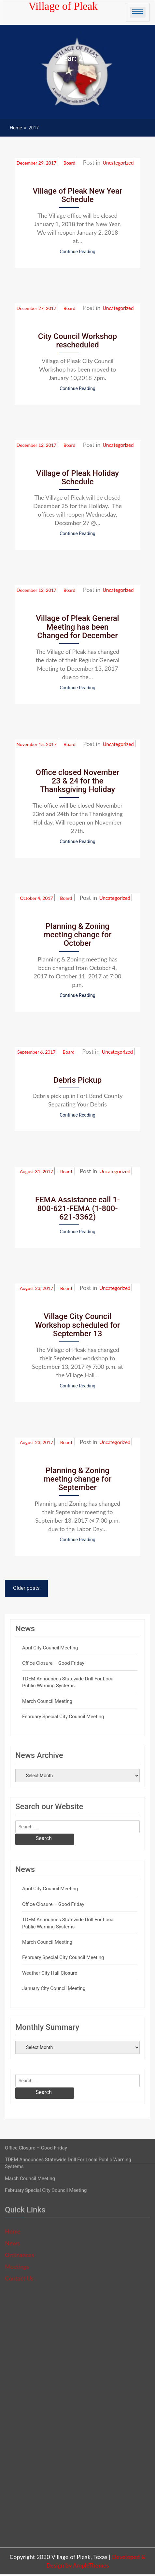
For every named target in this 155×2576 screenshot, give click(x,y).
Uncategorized (118, 163)
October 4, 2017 (36, 898)
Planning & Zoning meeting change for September (78, 1479)
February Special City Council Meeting (63, 1717)
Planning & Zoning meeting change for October (78, 935)
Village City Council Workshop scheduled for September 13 (77, 1325)
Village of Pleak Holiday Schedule (77, 477)
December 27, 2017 (37, 308)
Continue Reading (77, 251)
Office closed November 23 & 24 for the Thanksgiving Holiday (77, 781)
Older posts (26, 1588)
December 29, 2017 (37, 163)
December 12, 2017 (37, 445)
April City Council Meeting (50, 1648)
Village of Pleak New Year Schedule (77, 195)
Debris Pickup (77, 1080)
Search (44, 1838)
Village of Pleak (62, 6)
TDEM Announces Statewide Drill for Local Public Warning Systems (68, 1682)
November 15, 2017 (36, 744)
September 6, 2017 (36, 1052)
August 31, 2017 (36, 1171)
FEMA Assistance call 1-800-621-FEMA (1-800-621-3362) (77, 1208)
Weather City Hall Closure (49, 1973)
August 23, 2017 (36, 1288)
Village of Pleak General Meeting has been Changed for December (77, 627)
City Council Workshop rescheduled (77, 340)
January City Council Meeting (53, 1988)
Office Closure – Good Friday (53, 1663)
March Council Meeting (47, 1701)
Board (70, 163)
